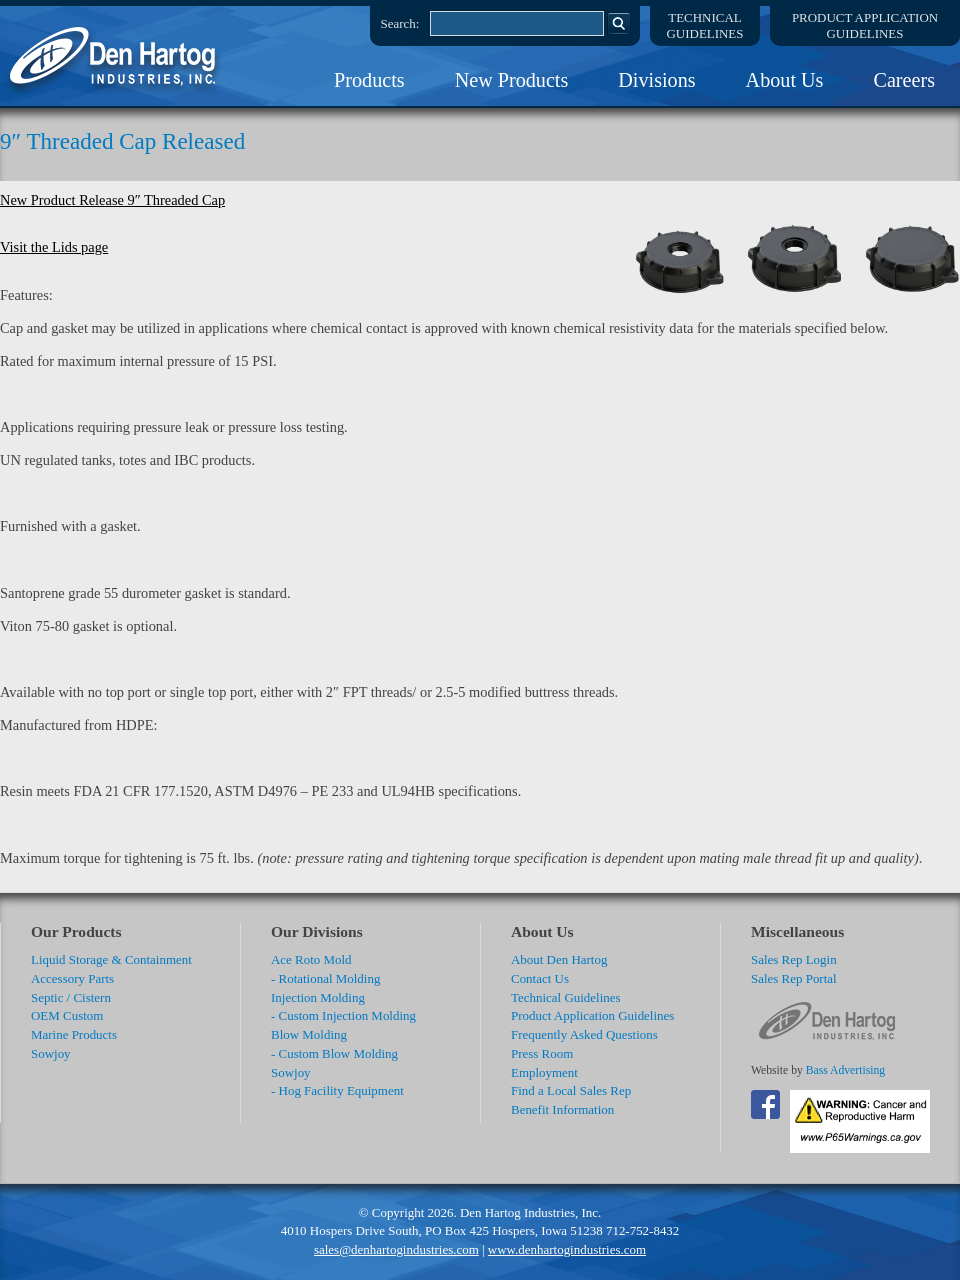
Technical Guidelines (566, 997)
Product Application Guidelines (592, 1015)
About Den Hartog (559, 959)
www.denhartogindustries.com (567, 1249)
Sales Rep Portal (794, 978)
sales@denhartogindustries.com (396, 1249)
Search (619, 23)
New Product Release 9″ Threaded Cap (112, 200)
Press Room (542, 1053)
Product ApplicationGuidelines (865, 25)
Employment (544, 1072)
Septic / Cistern (71, 997)
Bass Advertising (845, 1070)
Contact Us (540, 978)
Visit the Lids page (54, 247)
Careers (904, 80)
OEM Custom (67, 1015)
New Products (512, 80)
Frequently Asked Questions (584, 1034)
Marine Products (74, 1034)
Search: (400, 23)
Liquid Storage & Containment (111, 959)
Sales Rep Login (794, 959)
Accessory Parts (72, 978)
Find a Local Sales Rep (571, 1090)
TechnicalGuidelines (705, 25)
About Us (785, 80)
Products (369, 80)
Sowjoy (51, 1053)
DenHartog (115, 56)
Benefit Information (562, 1109)
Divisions (656, 80)
